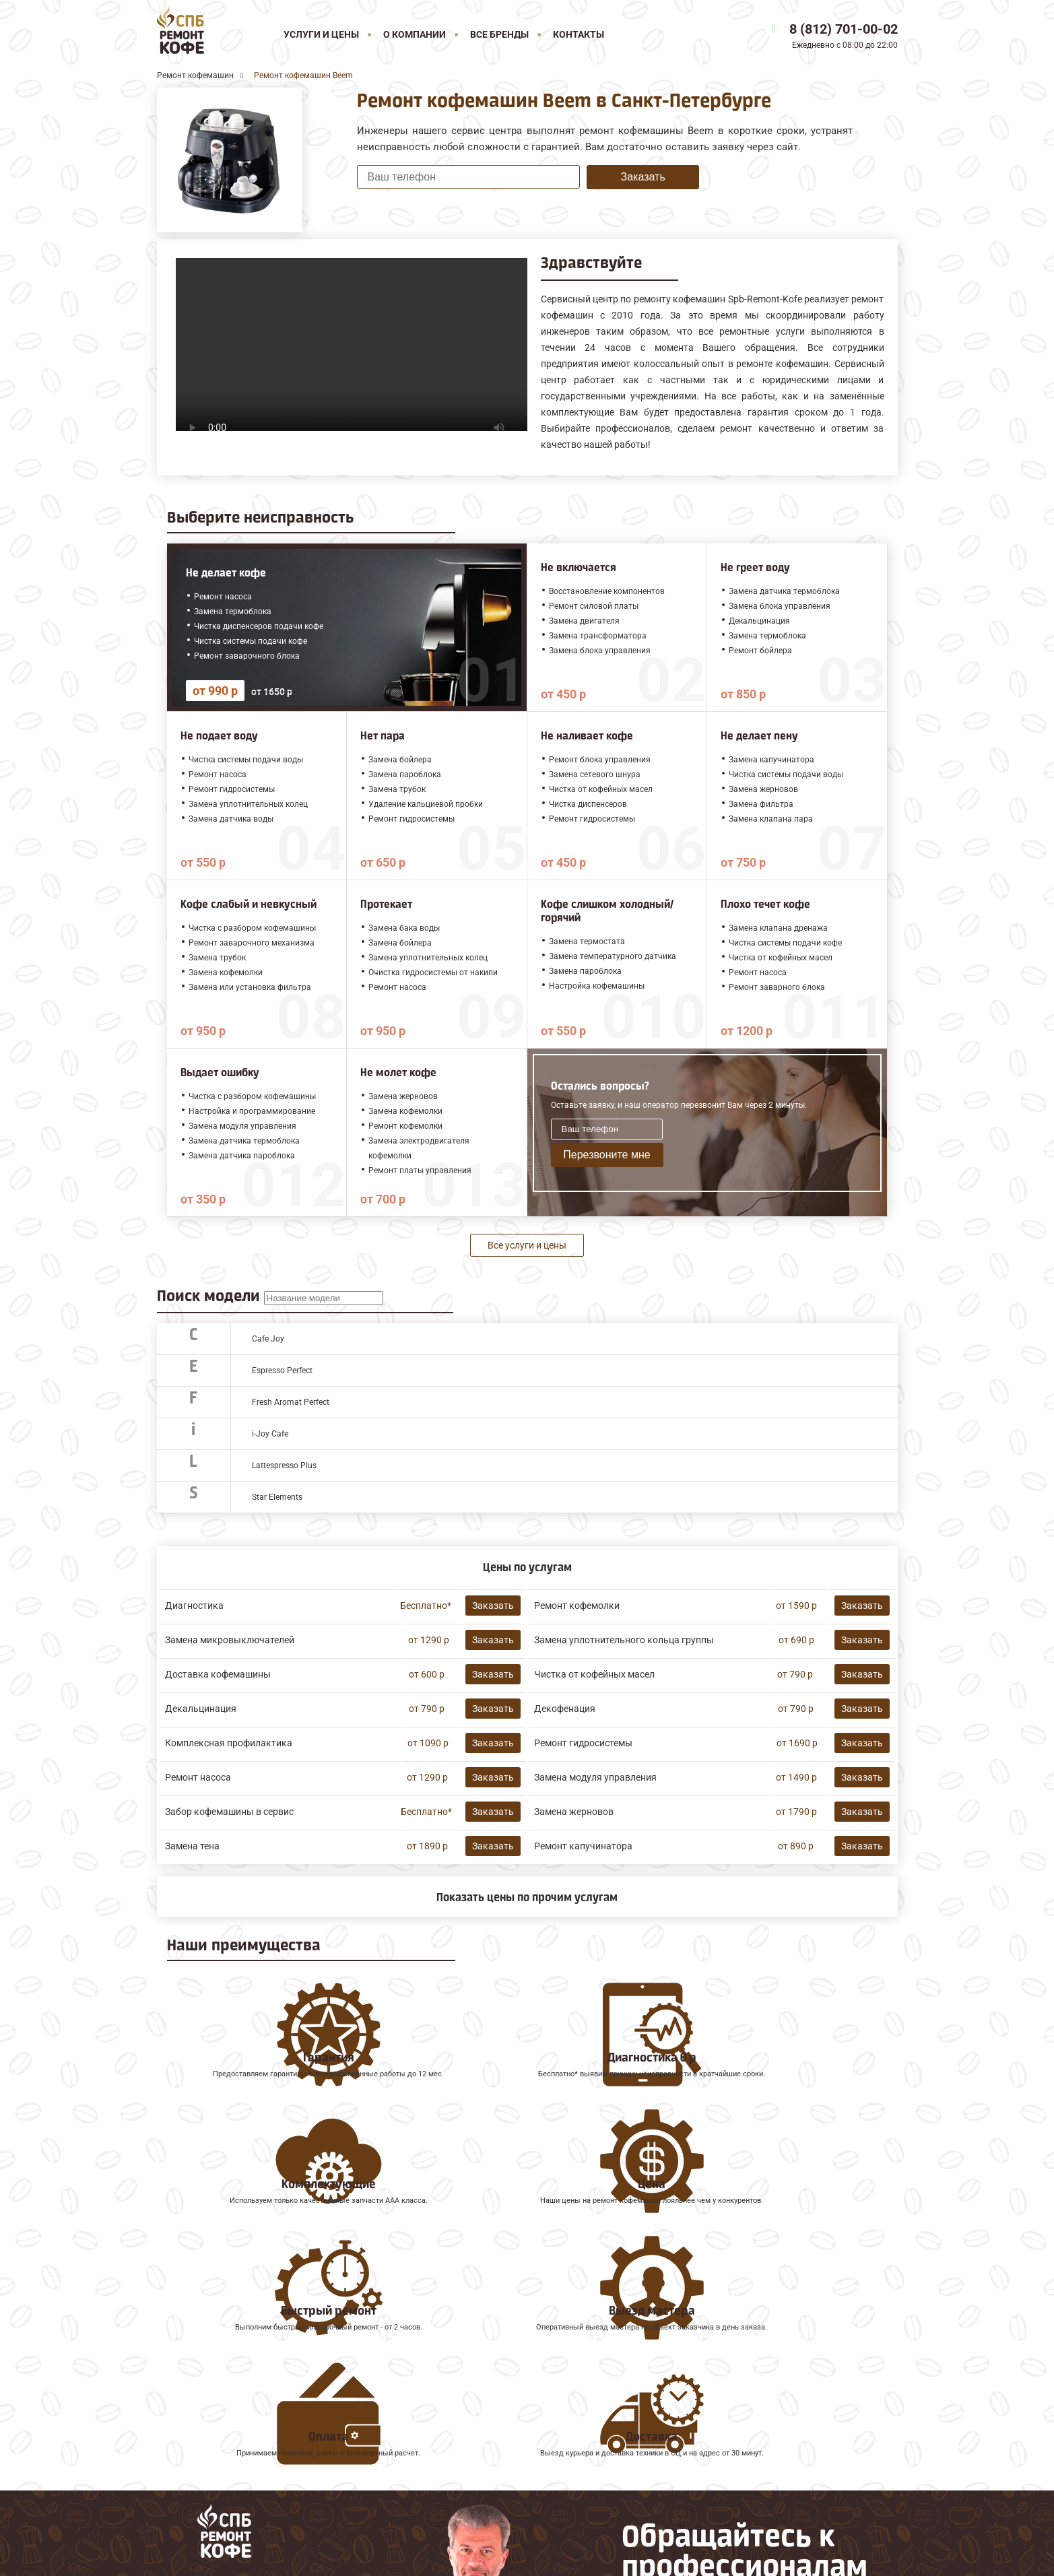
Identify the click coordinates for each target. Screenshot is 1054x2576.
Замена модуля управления (595, 1777)
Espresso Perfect (282, 1370)
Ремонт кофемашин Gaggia (225, 2459)
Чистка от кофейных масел (594, 1674)
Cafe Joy (268, 1339)
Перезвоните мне (606, 1154)
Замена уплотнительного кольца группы (624, 1639)
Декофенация (564, 1708)
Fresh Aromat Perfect (290, 1402)
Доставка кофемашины (218, 1674)
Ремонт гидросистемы (583, 1743)
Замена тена (192, 1846)
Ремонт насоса (198, 1777)
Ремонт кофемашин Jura (218, 2400)
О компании (414, 34)
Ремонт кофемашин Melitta (225, 2414)
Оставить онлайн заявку (689, 2494)
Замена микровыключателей (229, 1639)
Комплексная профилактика (228, 1743)
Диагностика (194, 1605)
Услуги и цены (321, 34)
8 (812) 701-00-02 (843, 29)
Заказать (643, 177)
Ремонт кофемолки (577, 1605)
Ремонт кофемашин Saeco (223, 2429)
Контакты (578, 34)
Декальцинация (200, 1708)
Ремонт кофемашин (207, 2384)
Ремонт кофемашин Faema (224, 2444)
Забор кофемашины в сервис (229, 1811)
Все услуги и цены (527, 1245)
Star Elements (277, 1497)
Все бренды (499, 34)
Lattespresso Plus (284, 1465)
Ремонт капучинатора (583, 1846)
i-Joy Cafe (270, 1434)
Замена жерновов (574, 1811)
